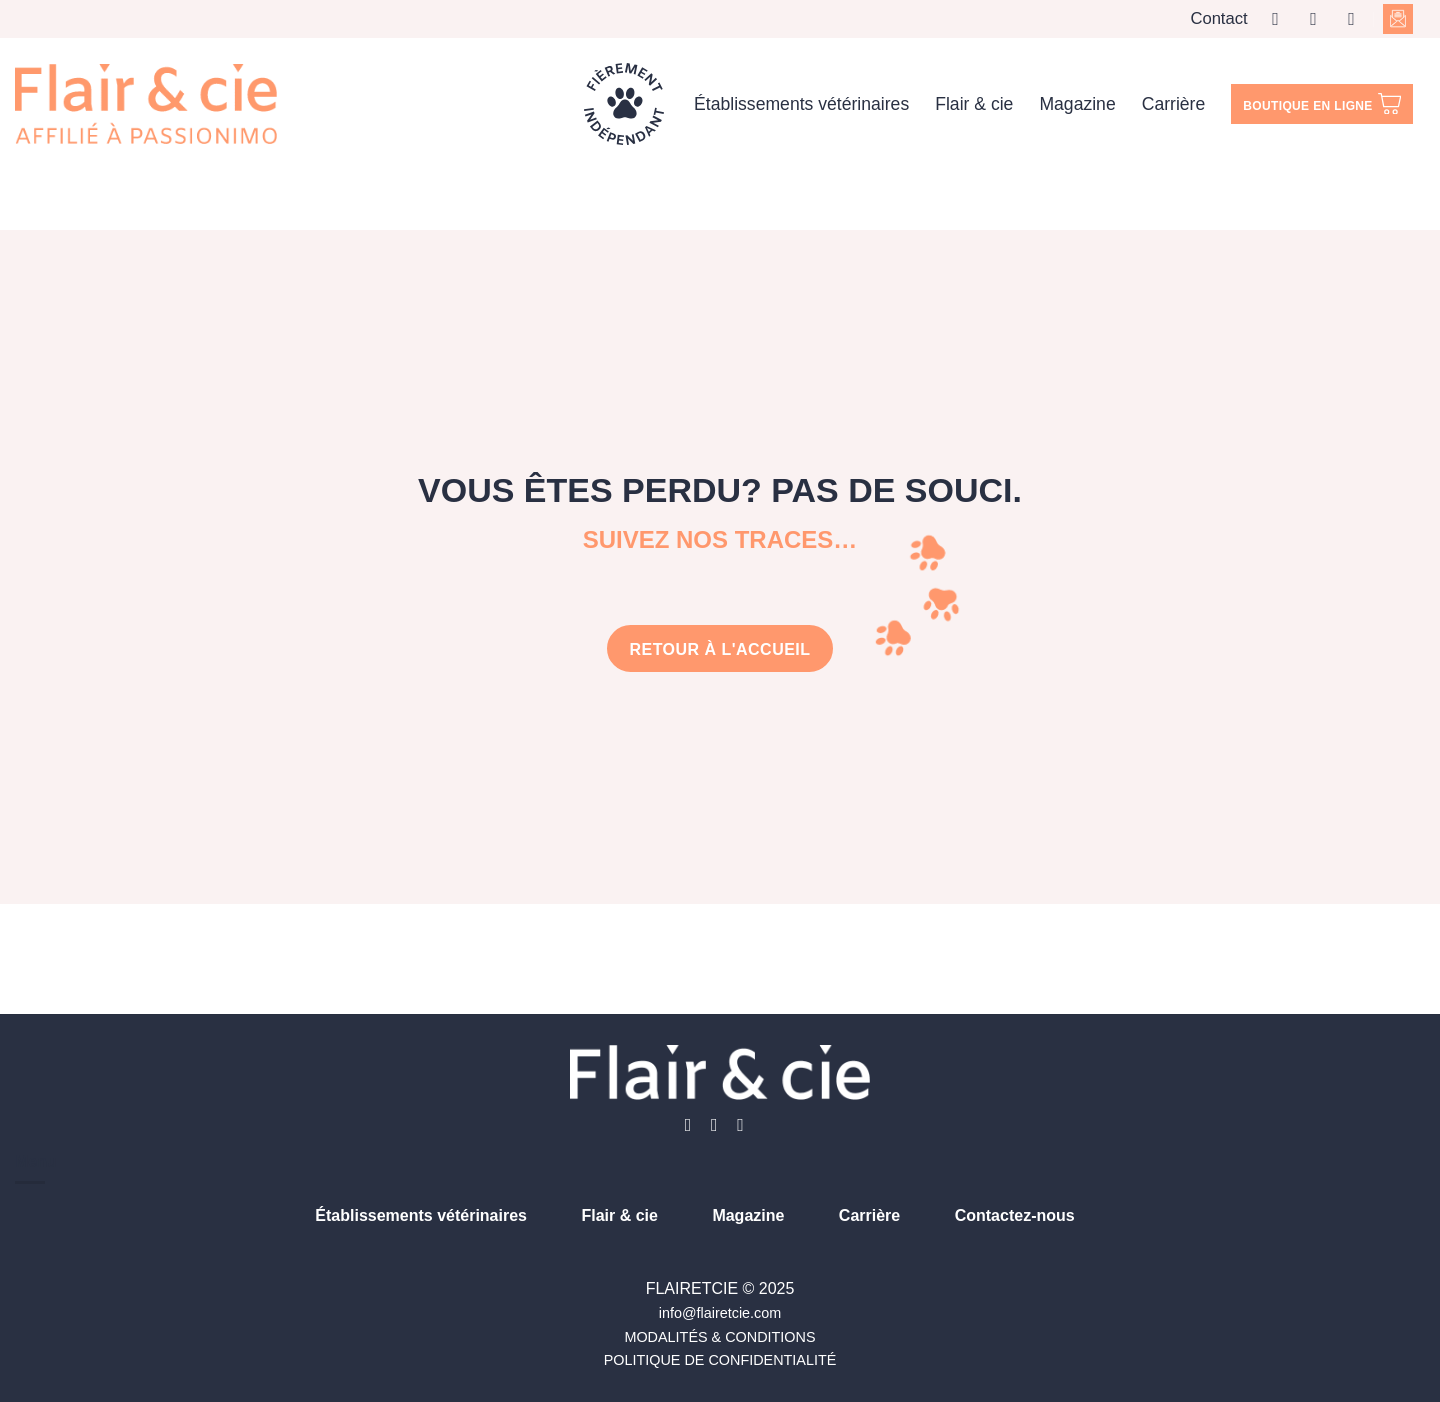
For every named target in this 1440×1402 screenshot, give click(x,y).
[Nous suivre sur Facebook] (1281, 19)
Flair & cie (974, 104)
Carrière (1174, 104)
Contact (1218, 18)
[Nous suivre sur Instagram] (1319, 19)
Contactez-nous (1015, 1215)
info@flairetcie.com (720, 1313)
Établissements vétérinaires (801, 104)
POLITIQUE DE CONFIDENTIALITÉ (720, 1360)
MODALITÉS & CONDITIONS (719, 1337)
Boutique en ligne (1322, 104)
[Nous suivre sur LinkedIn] (1357, 19)
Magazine (1077, 104)
